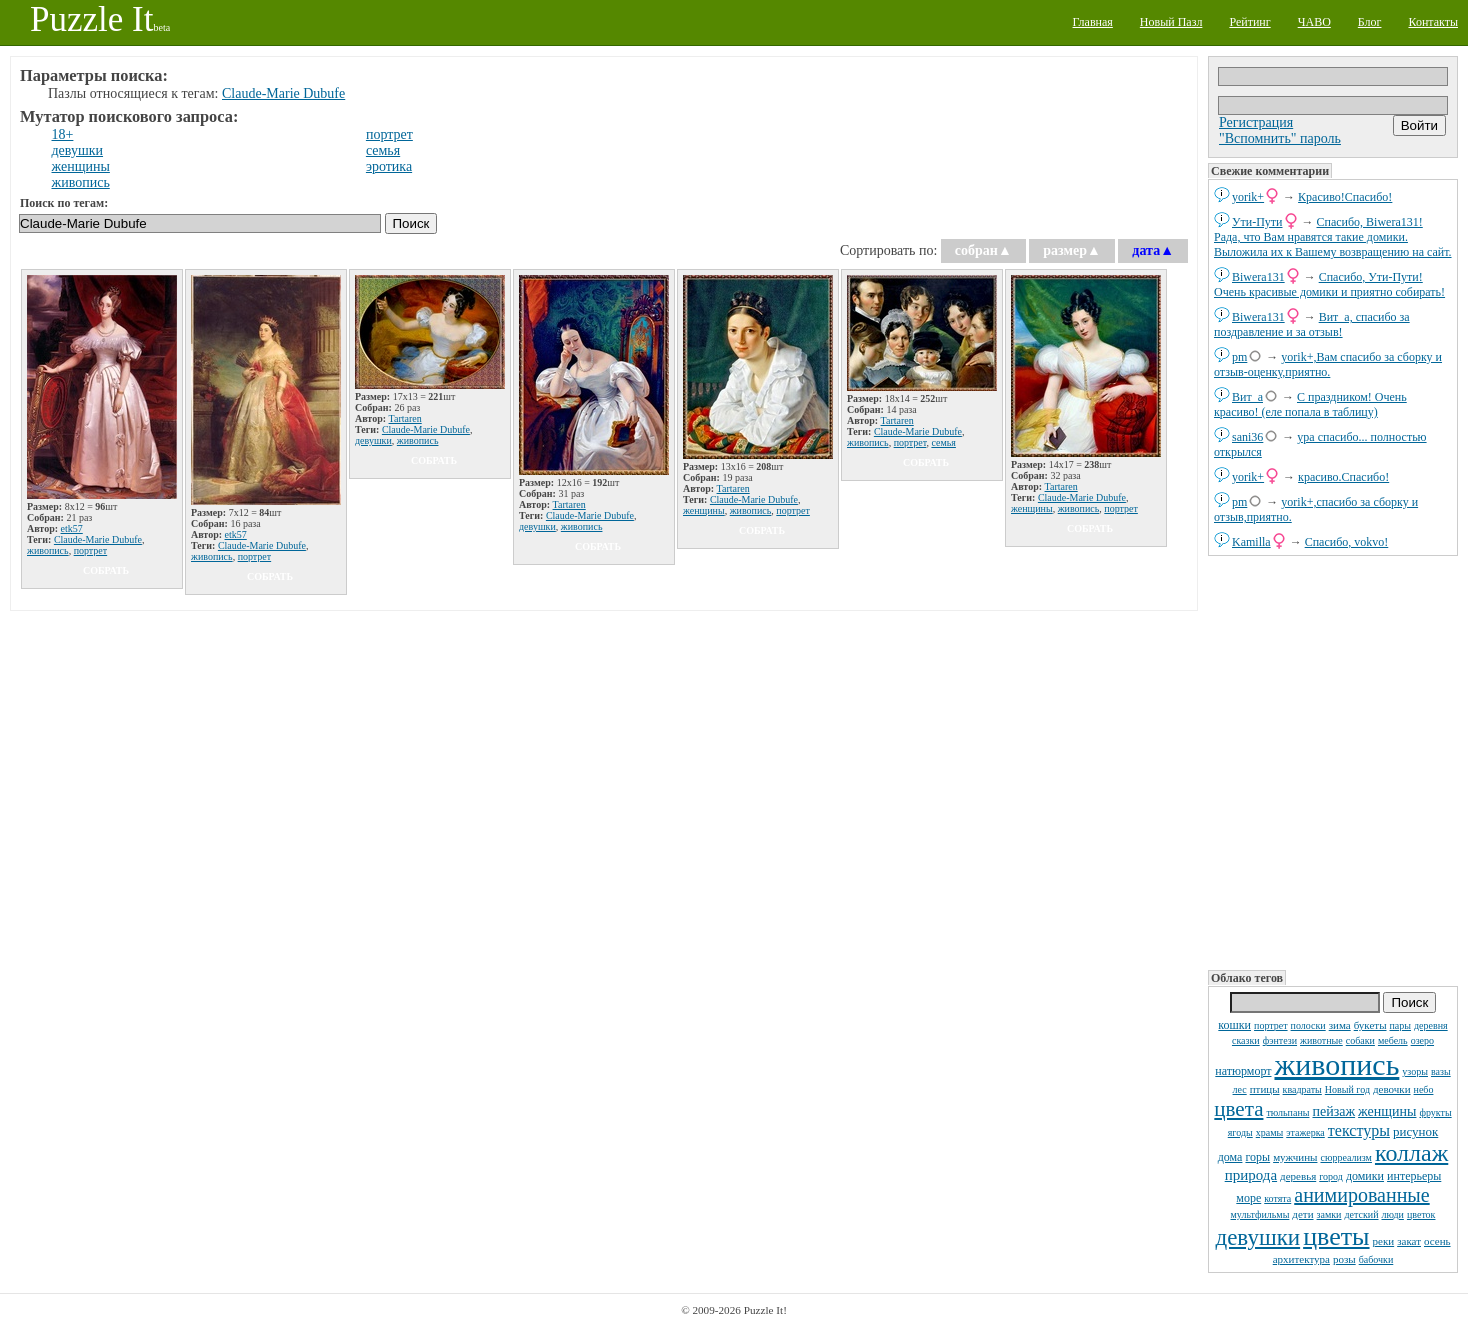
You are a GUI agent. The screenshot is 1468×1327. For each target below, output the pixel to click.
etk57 (72, 528)
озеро (1422, 1040)
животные (1321, 1040)
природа (1251, 1175)
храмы (1270, 1132)
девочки (1392, 1089)
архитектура (1301, 1259)
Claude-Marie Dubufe (283, 93)
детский (1361, 1214)
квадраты (1302, 1089)
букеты (1370, 1025)
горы (1257, 1157)
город (1331, 1176)
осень (1437, 1241)
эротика (389, 166)
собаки (1360, 1040)
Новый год (1347, 1089)
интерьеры (1414, 1176)
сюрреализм (1345, 1157)
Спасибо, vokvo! (1347, 542)
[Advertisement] (1333, 761)
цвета (1238, 1109)
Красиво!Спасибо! (1345, 197)
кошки (1234, 1025)
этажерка (1305, 1132)
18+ (63, 134)
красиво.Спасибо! (1343, 477)
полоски (1308, 1025)
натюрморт (1243, 1071)
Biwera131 (1258, 277)
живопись (1336, 1064)
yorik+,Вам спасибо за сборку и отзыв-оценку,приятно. (1328, 364)
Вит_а (1247, 397)
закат (1409, 1241)
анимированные (1361, 1195)
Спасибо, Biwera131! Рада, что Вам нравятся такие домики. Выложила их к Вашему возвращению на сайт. (1333, 237)
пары (1401, 1025)
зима (1340, 1025)
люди (1393, 1214)
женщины (1387, 1111)
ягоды (1240, 1132)
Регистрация (1256, 122)
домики (1365, 1176)
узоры (1415, 1071)
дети (1302, 1214)
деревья (1298, 1176)
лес (1240, 1089)
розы (1344, 1259)
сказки (1246, 1040)
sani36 (1247, 437)
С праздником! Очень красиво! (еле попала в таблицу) (1310, 404)
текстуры (1359, 1130)
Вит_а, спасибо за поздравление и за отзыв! (1312, 324)
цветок (1421, 1214)
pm (1239, 357)
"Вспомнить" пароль (1280, 138)
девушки (1257, 1237)
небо (1424, 1089)
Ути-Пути (1257, 222)
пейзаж (1333, 1111)
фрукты (1435, 1112)
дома (1230, 1157)
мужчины (1295, 1157)
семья (383, 150)
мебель (1393, 1040)
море (1248, 1198)
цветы (1336, 1236)
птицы (1265, 1089)
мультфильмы (1260, 1214)
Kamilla (1251, 542)
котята (1277, 1198)
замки (1329, 1214)
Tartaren (405, 418)
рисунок (1415, 1131)
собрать (106, 570)
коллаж (1411, 1153)
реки (1384, 1241)
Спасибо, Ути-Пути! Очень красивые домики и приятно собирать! (1329, 284)
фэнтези (1280, 1040)
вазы (1441, 1071)
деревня (1431, 1025)
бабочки (1376, 1259)
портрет (1271, 1025)
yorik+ (1248, 197)
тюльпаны (1287, 1112)
